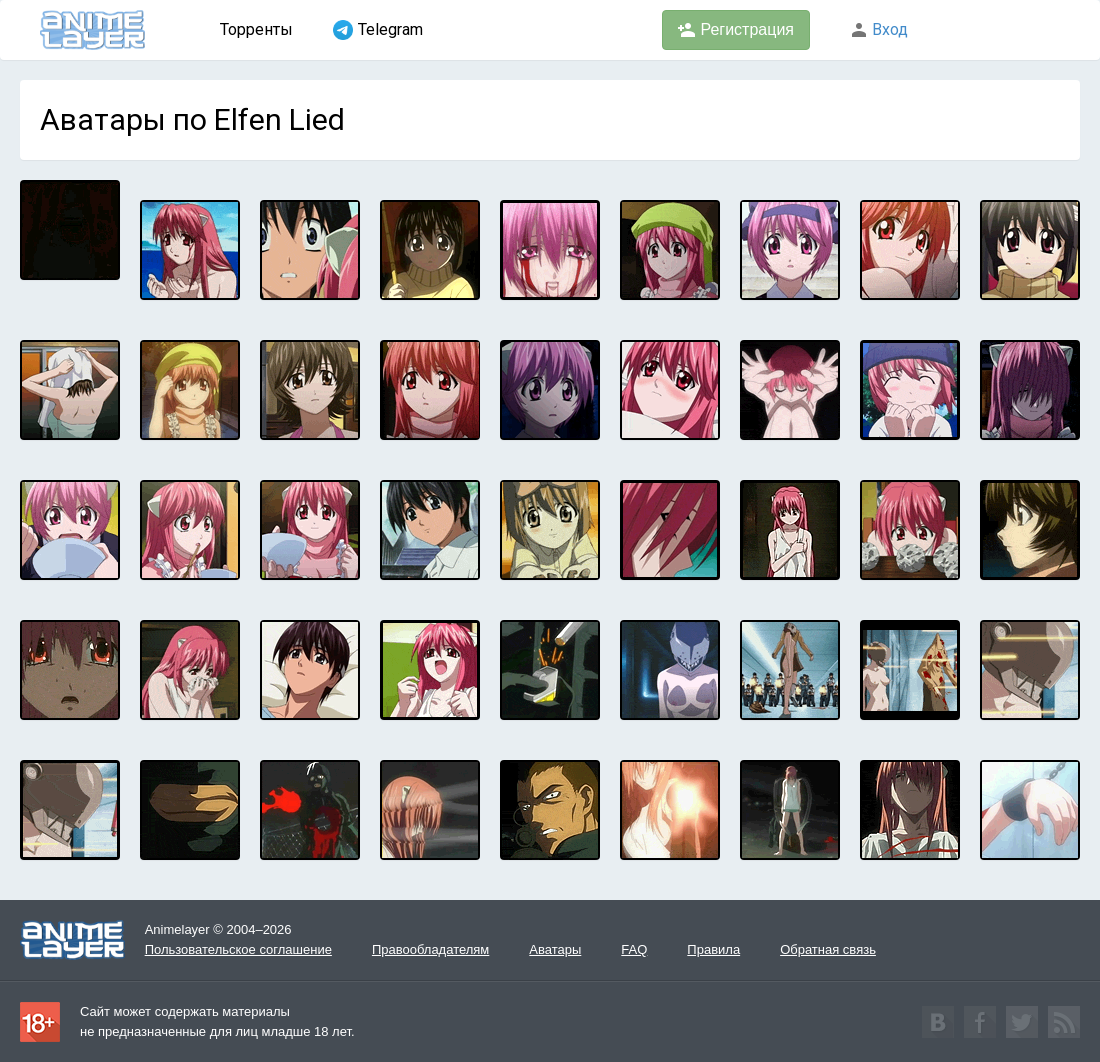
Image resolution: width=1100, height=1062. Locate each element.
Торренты (256, 29)
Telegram (378, 30)
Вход (879, 29)
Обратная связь (828, 949)
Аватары (555, 949)
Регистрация (736, 30)
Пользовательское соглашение (238, 949)
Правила (713, 949)
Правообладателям (430, 949)
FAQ (634, 949)
